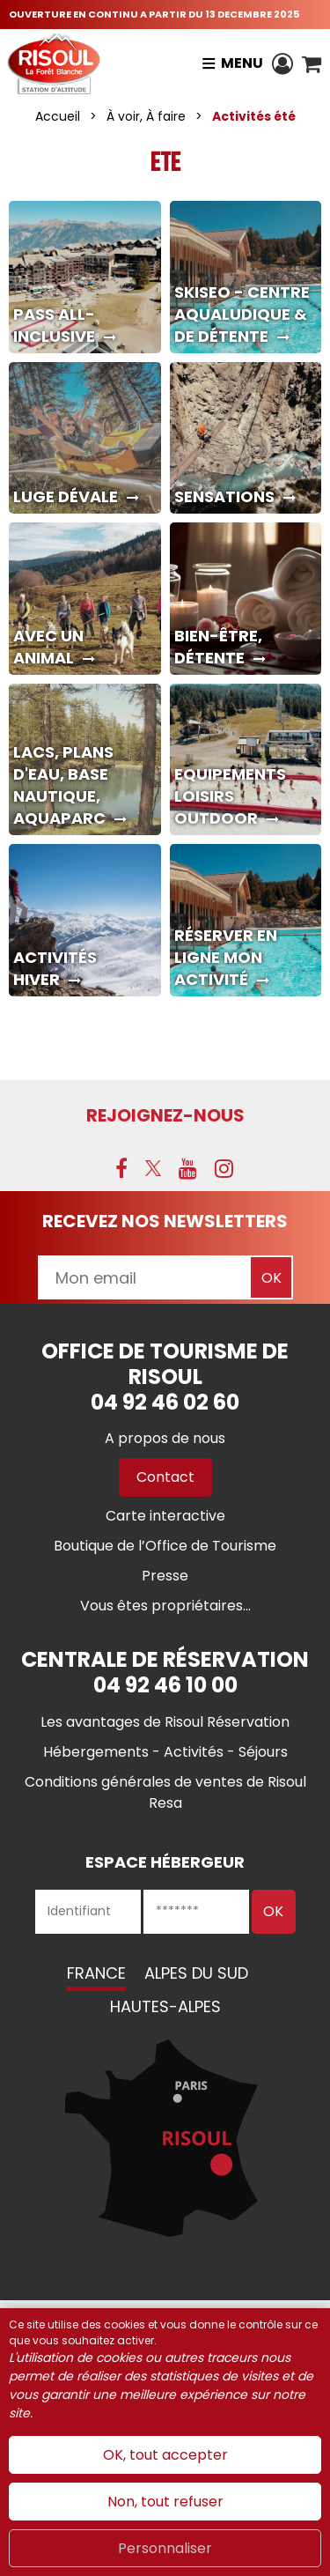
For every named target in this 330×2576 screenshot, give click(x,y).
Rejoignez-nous (165, 1115)
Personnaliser (165, 2548)
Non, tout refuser (165, 2501)
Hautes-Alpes (165, 2006)
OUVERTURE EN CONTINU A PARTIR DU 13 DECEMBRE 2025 (154, 14)
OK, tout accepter (165, 2455)
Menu (242, 63)
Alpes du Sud (196, 1973)
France (96, 1973)
